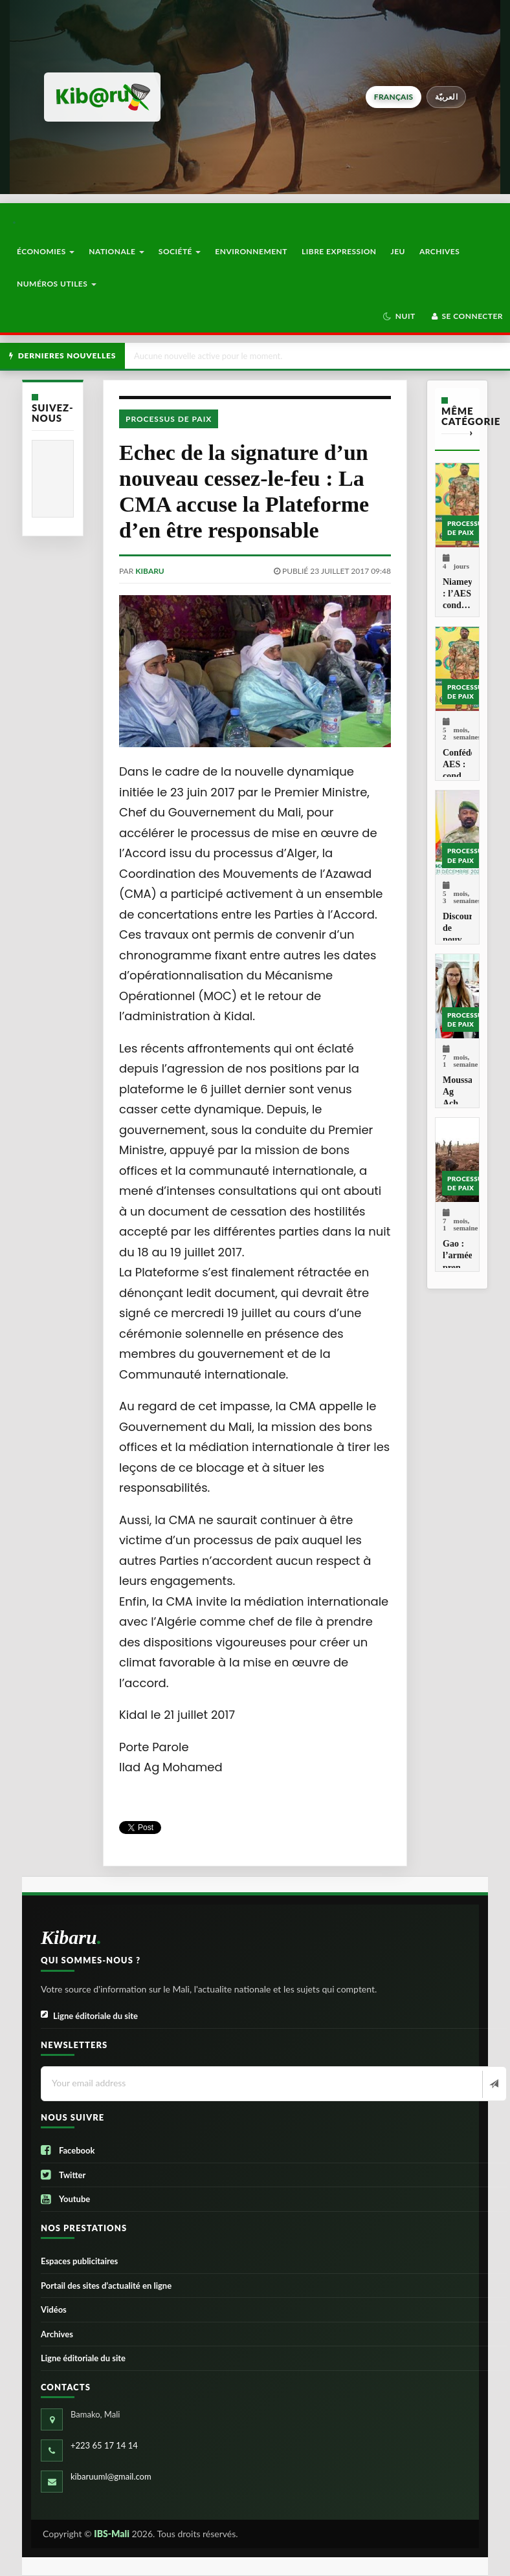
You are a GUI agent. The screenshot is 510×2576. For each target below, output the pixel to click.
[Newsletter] (493, 2084)
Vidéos (54, 2309)
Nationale (116, 251)
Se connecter (466, 316)
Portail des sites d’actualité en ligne (106, 2285)
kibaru (149, 571)
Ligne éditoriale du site (89, 2016)
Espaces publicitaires (79, 2261)
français (393, 97)
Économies (45, 251)
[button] (399, 316)
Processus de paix (169, 419)
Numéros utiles (56, 284)
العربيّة (446, 97)
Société (180, 251)
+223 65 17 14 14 (104, 2445)
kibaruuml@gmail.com (111, 2476)
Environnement (251, 251)
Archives (439, 251)
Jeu (398, 251)
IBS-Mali (111, 2533)
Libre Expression (339, 251)
